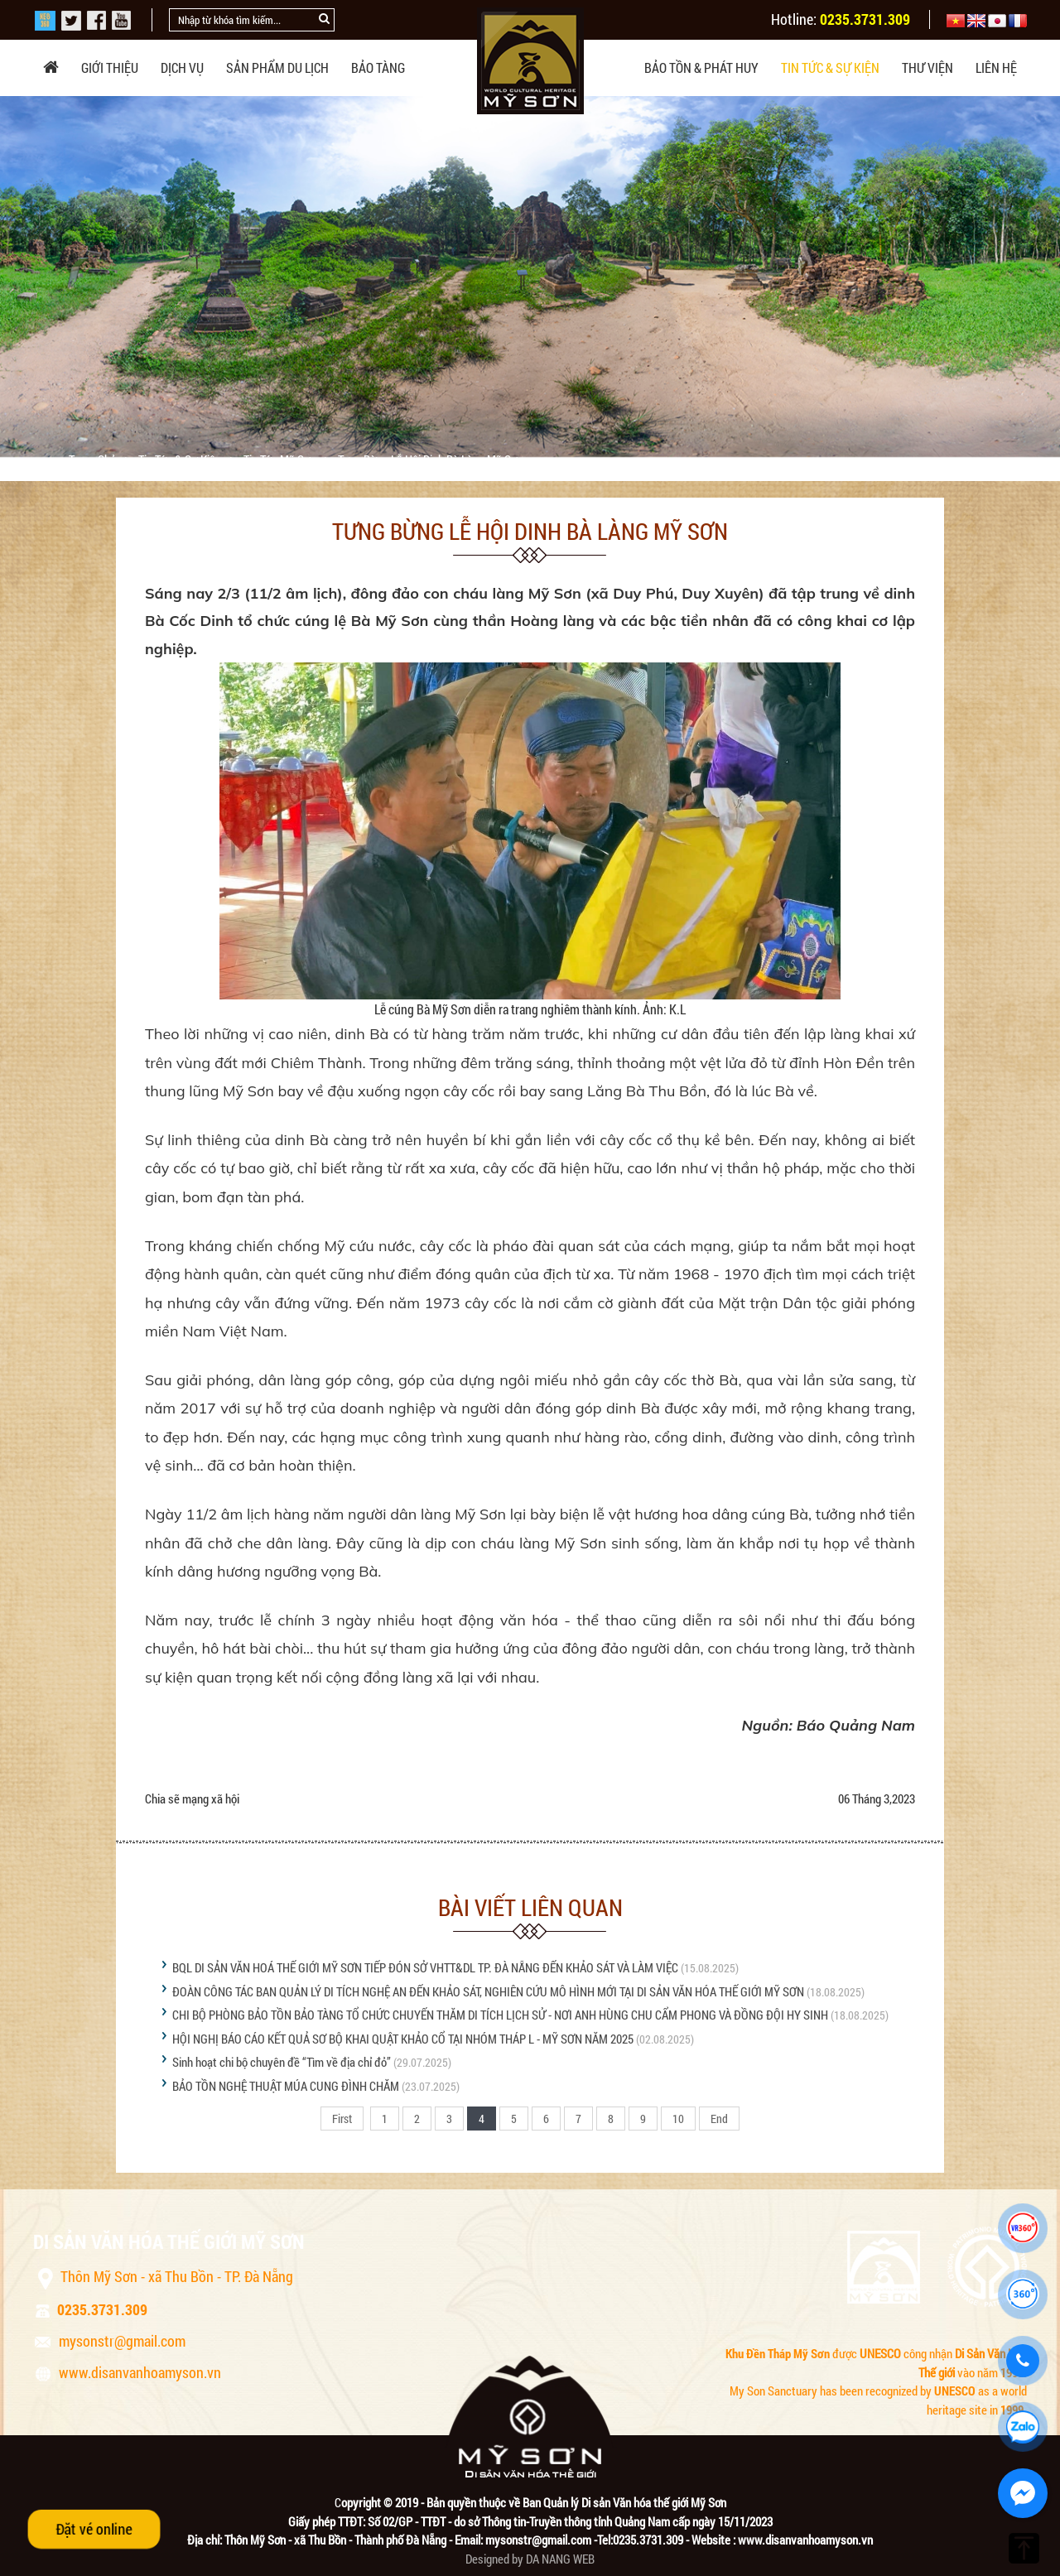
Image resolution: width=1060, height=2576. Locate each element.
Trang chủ (93, 459)
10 (678, 2118)
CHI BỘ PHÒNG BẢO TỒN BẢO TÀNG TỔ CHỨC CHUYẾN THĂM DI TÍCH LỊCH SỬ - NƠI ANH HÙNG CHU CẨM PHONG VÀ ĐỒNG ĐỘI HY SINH (500, 2014)
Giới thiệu (109, 67)
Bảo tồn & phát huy (701, 67)
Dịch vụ (182, 67)
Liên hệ (996, 67)
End (719, 2118)
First (342, 2118)
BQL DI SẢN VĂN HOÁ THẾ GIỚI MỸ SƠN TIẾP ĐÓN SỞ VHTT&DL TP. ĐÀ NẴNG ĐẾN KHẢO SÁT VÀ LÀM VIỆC (425, 1967)
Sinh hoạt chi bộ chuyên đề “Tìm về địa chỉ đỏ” (281, 2062)
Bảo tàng (378, 67)
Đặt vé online (94, 2529)
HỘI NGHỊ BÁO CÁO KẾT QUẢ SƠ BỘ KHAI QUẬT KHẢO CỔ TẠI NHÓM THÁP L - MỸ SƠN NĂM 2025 (403, 2038)
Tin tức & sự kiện (830, 67)
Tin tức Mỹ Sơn (280, 459)
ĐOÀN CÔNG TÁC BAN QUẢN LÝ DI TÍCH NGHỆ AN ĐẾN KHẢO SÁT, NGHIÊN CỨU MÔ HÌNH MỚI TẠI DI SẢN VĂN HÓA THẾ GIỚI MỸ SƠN (488, 1991)
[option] (530, 276)
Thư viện (927, 67)
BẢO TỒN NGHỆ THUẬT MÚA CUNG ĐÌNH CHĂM (285, 2086)
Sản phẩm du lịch (277, 67)
